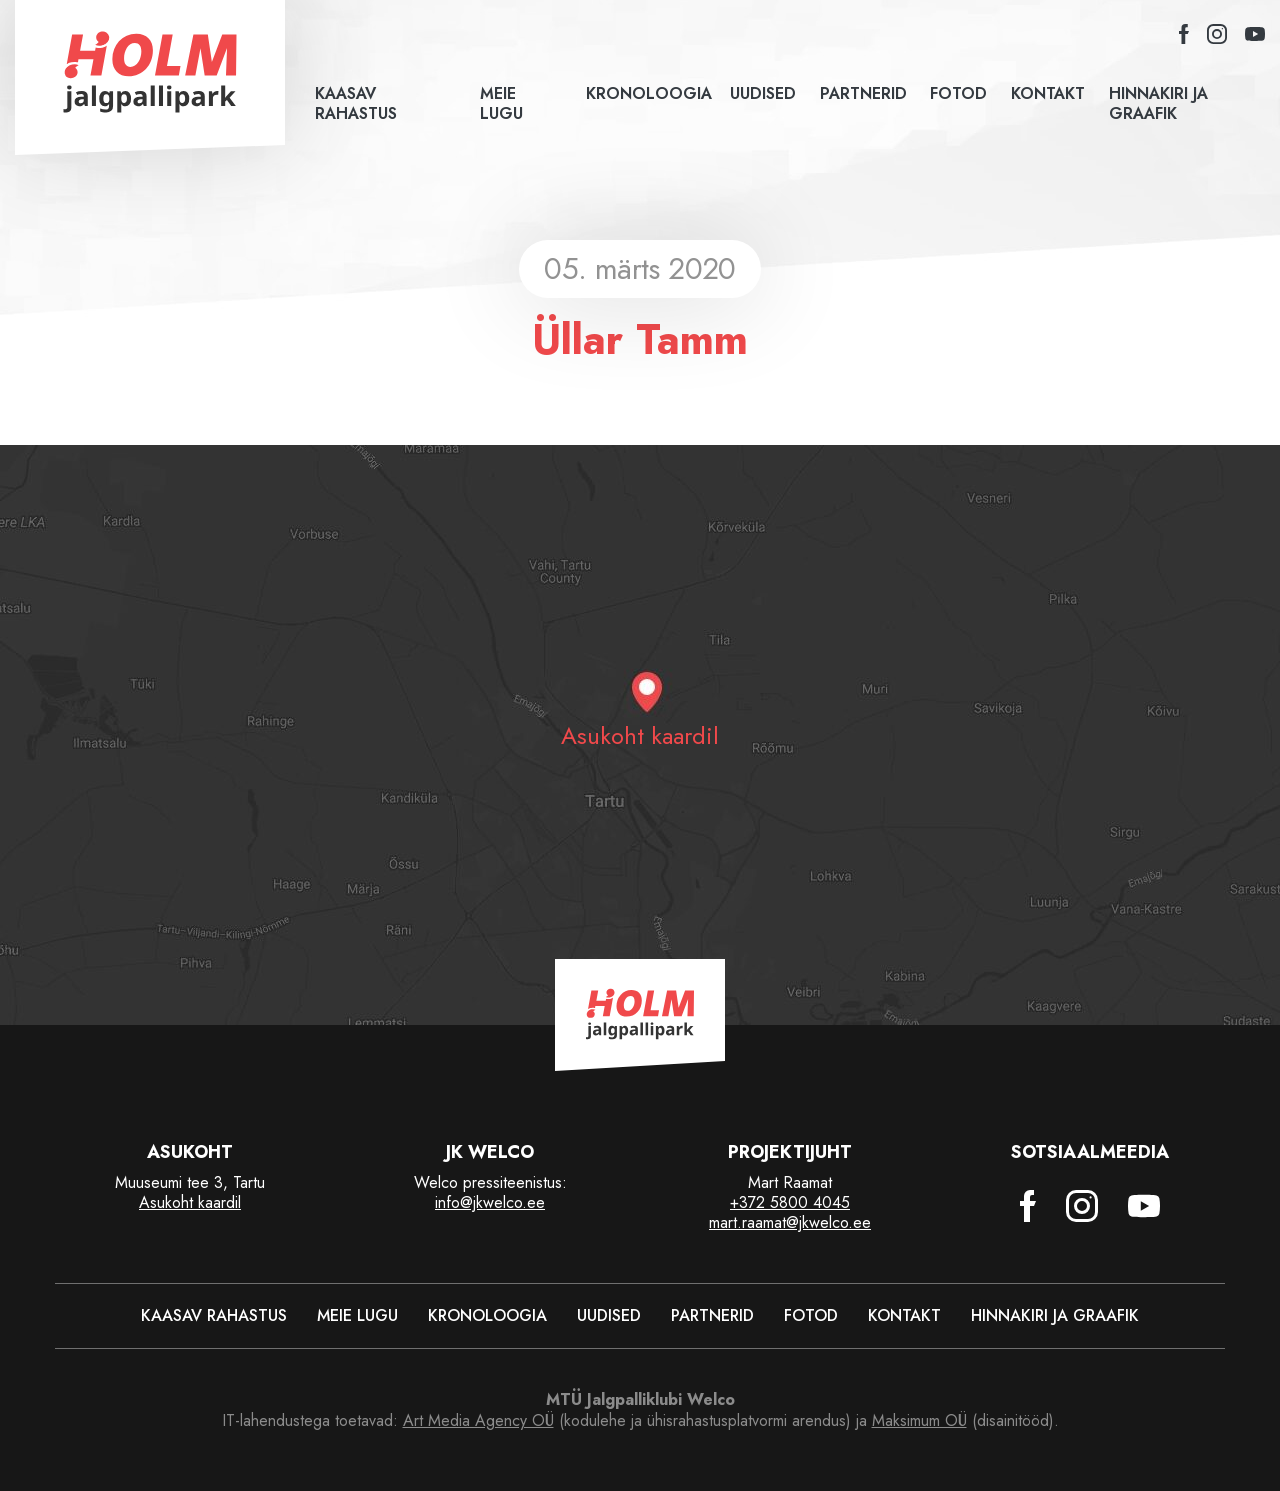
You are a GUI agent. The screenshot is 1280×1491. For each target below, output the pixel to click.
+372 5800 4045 (790, 1202)
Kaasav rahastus (356, 104)
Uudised (760, 94)
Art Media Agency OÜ (478, 1420)
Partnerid (859, 94)
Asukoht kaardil (190, 1202)
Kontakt (1044, 94)
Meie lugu (501, 104)
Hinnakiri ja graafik (1158, 104)
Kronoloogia (643, 94)
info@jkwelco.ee (490, 1202)
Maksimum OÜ (919, 1420)
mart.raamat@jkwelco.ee (790, 1222)
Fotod (956, 94)
